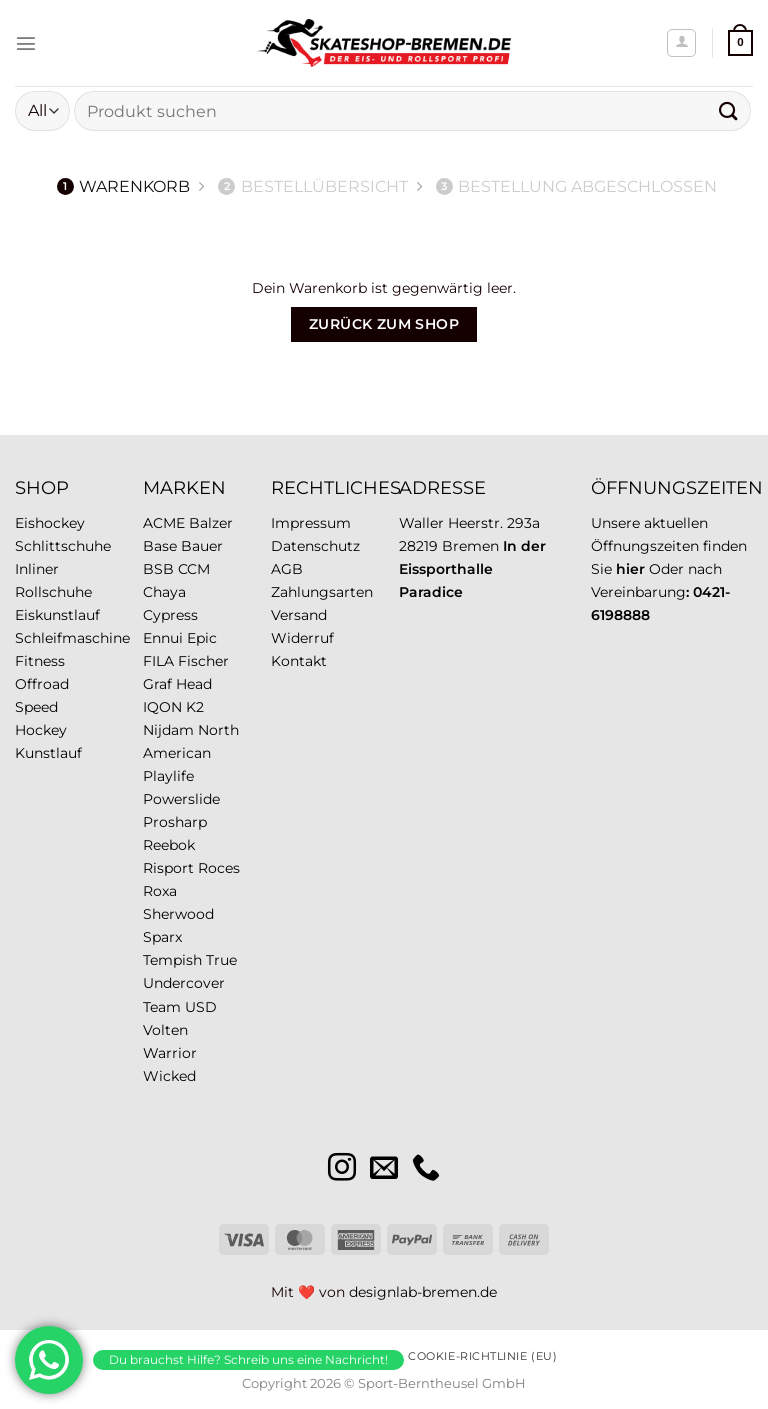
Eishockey (50, 523)
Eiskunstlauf (57, 615)
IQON (162, 707)
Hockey (41, 730)
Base (160, 546)
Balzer (211, 523)
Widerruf (302, 638)
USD (201, 1007)
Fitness (40, 661)
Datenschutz (315, 546)
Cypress (170, 615)
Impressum (311, 523)
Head (194, 684)
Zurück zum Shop (384, 324)
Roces (219, 868)
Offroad (42, 684)
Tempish (172, 960)
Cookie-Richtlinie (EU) (482, 1356)
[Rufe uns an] (426, 1169)
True (221, 960)
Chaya (164, 592)
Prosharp (175, 822)
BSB (158, 569)
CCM (194, 569)
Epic (202, 638)
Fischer (203, 661)
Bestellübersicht (313, 186)
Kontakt (299, 661)
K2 (195, 707)
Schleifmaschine (72, 638)
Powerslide (181, 799)
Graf (157, 684)
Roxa (160, 891)
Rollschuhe (53, 592)
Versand (299, 615)
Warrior (170, 1053)
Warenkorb (124, 186)
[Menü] (26, 43)
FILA (158, 661)
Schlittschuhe (63, 546)
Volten (165, 1030)
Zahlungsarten (322, 592)
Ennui (163, 638)
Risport (168, 868)
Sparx (162, 937)
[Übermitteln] (729, 110)
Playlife (168, 776)
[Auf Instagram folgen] (342, 1169)
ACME (164, 523)
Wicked (169, 1076)
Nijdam (168, 730)
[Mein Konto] (681, 43)
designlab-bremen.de (423, 1292)
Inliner (37, 569)
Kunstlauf (48, 753)
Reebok (169, 845)
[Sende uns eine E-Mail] (384, 1169)
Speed (36, 707)
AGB (287, 569)
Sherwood (178, 914)
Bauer (202, 546)
